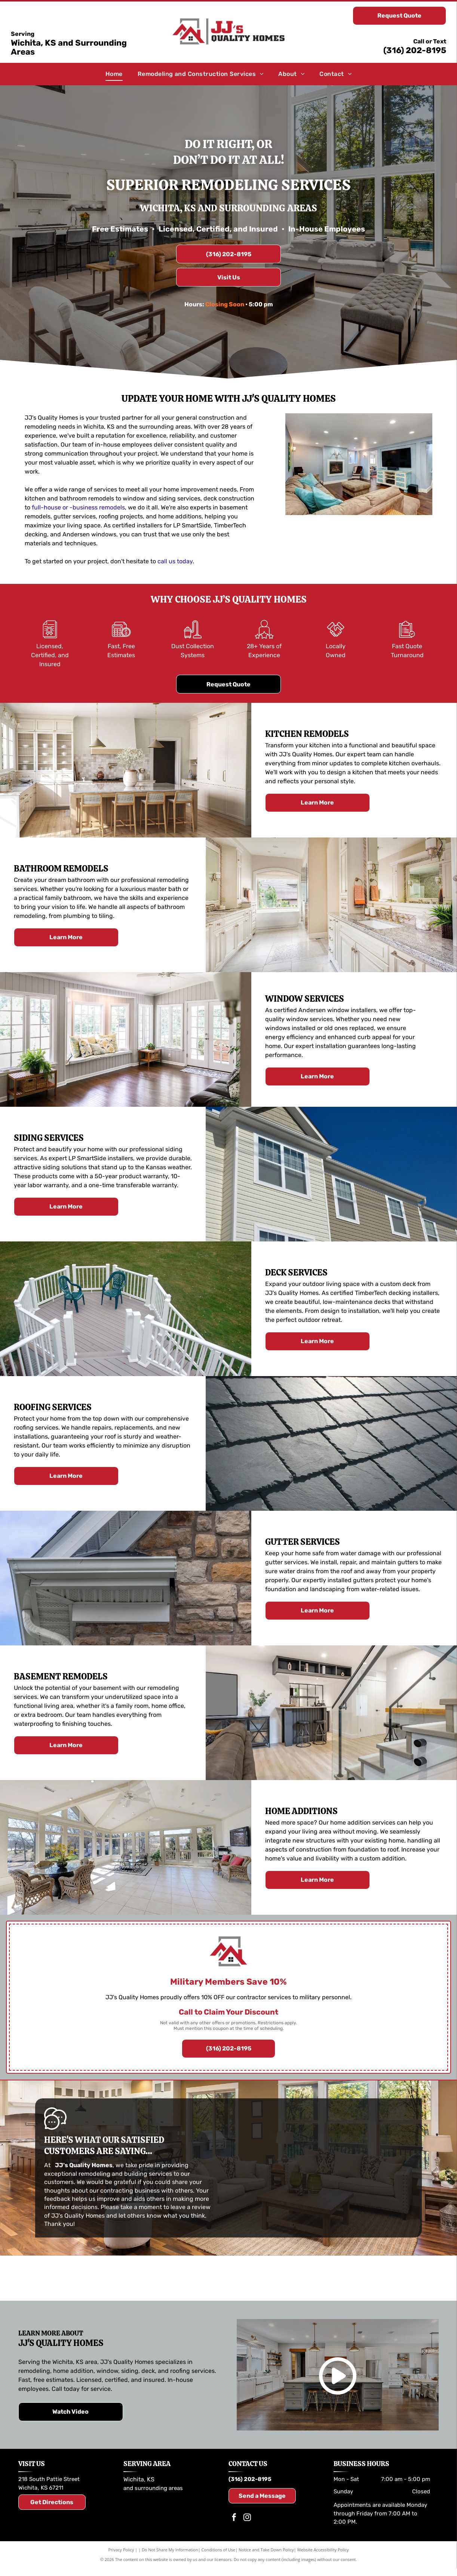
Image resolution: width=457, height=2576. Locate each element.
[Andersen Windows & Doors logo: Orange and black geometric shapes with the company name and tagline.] (368, 2279)
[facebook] (234, 2519)
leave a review (191, 2207)
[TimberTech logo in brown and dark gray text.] (229, 2279)
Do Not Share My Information (170, 2551)
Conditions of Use (219, 2551)
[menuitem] (114, 74)
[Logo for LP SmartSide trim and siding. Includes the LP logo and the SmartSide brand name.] (88, 2279)
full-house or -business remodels (78, 507)
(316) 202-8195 (414, 50)
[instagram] (247, 2519)
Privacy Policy (121, 2551)
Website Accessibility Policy (323, 2551)
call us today (175, 561)
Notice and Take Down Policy (266, 2551)
